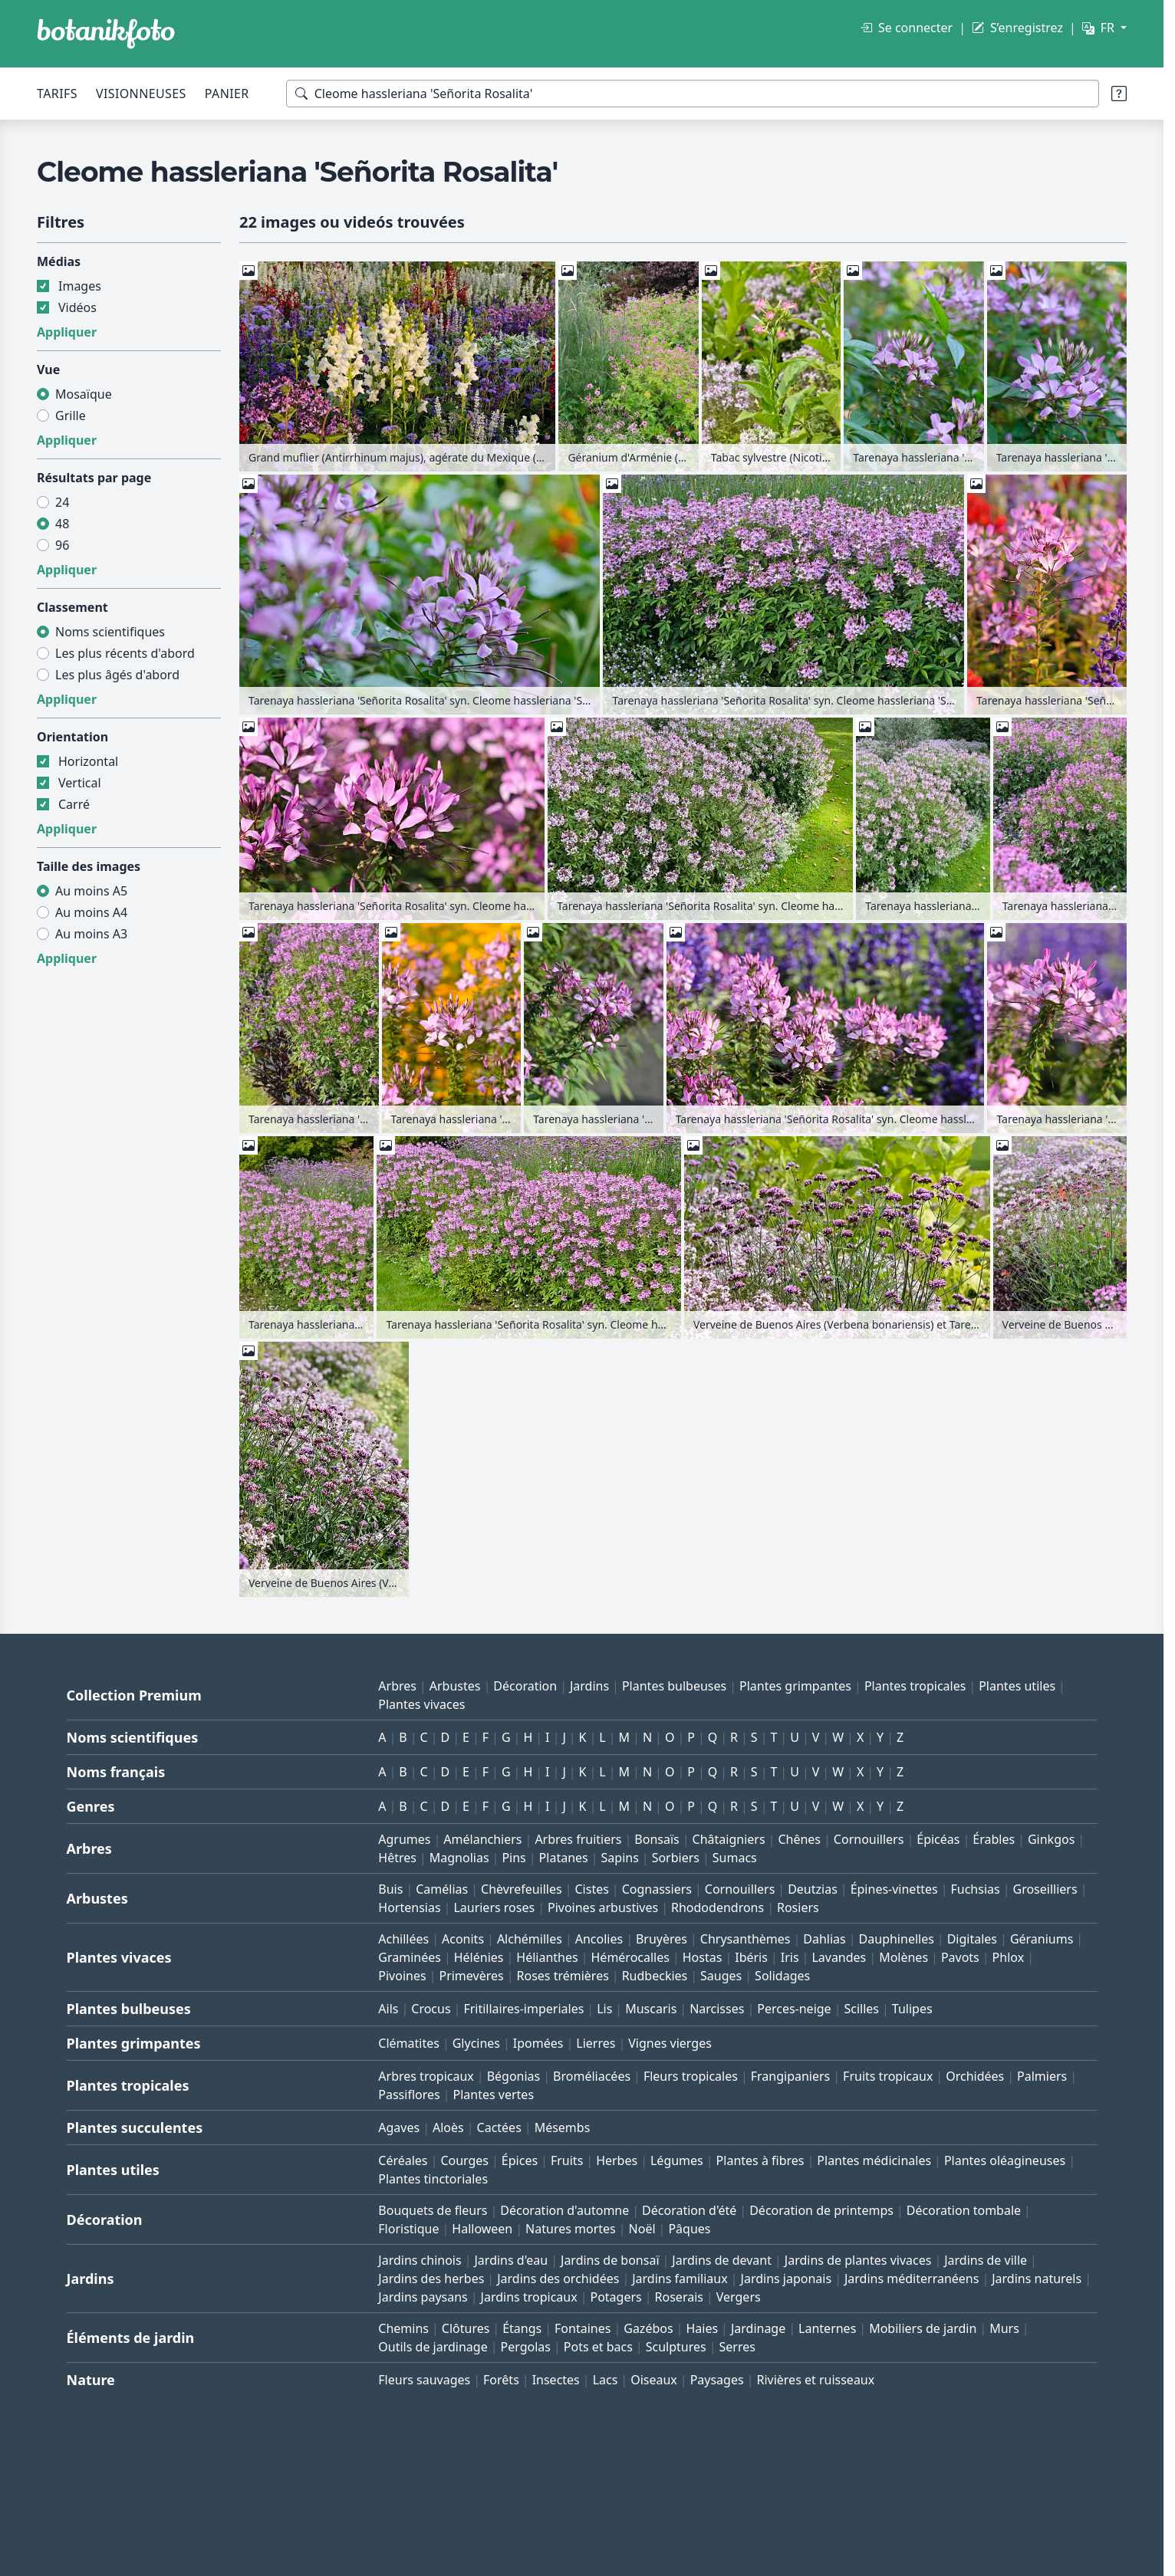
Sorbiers (675, 1857)
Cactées (499, 2127)
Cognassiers (657, 1889)
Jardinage (758, 2328)
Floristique (408, 2228)
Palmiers (1042, 2076)
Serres (737, 2346)
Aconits (463, 1938)
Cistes (591, 1889)
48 (62, 523)
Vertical (79, 782)
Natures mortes (570, 2228)
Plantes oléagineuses (1004, 2160)
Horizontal (88, 761)
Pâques (689, 2228)
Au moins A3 (91, 933)
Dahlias (824, 1938)
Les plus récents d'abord (125, 653)
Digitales (972, 1938)
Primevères (471, 1975)
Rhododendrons (717, 1907)
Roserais (679, 2296)
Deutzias (813, 1889)
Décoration (525, 1685)
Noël (642, 2228)
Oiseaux (653, 2379)
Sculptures (676, 2346)
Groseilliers (1045, 1889)
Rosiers (798, 1907)
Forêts (501, 2379)
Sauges (721, 1975)
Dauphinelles (896, 1938)
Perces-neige (794, 2008)
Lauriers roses (494, 1907)
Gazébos (648, 2328)
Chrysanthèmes (745, 1938)
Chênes (799, 1839)
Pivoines (402, 1975)
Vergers (738, 2296)
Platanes (563, 1857)
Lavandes (838, 1957)
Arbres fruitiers (578, 1839)
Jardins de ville (985, 2260)
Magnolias (459, 1857)
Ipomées (538, 2043)
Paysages (717, 2379)
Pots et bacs (598, 2346)
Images (79, 286)
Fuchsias (974, 1889)
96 (62, 545)
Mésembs (563, 2127)
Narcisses (717, 2008)
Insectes (556, 2379)
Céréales (402, 2160)
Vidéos (77, 307)
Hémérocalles (630, 1957)
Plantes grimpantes (795, 1685)
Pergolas (525, 2346)
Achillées (403, 1938)
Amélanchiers (482, 1839)
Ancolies (599, 1938)
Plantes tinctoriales (433, 2178)
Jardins (589, 1685)
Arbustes (455, 1685)
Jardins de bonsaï (610, 2260)
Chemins (403, 2328)
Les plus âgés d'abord (117, 674)
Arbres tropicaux (426, 2076)
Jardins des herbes (431, 2278)
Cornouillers (869, 1839)
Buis (390, 1889)
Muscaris (650, 2008)
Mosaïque (83, 394)
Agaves (399, 2127)
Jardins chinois (419, 2260)
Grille (70, 415)
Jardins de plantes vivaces (858, 2260)
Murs (1004, 2328)
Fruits (567, 2160)
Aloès (448, 2127)
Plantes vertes (494, 2094)
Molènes (903, 1957)
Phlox (1008, 1957)
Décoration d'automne (564, 2210)
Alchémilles (529, 1938)
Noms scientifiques (110, 631)
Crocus (430, 2008)
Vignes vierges (670, 2043)
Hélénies (479, 1957)
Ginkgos (1051, 1839)
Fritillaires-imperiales (523, 2008)
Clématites (408, 2043)
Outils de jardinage (432, 2346)
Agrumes (404, 1839)
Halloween (482, 2228)
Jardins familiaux (679, 2278)
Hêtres (397, 1857)
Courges (464, 2160)
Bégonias (514, 2076)
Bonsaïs (656, 1839)
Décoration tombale (964, 2210)
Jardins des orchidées (558, 2278)
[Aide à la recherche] (1119, 93)
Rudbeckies (655, 1975)
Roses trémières (563, 1975)
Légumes (676, 2160)
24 (62, 502)
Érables (994, 1839)
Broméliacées (591, 2076)
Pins (513, 1857)
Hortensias (409, 1907)
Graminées (409, 1957)
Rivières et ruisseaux (815, 2379)
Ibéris (751, 1957)
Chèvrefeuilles (521, 1889)
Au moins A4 (91, 912)
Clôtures (466, 2328)
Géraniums (1041, 1938)
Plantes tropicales (915, 1685)
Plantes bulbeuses (674, 1685)
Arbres (397, 1685)
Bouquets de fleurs (432, 2210)
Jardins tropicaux (529, 2296)
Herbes (616, 2160)
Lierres (595, 2043)
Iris (790, 1957)
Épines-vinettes (894, 1889)
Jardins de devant (722, 2260)
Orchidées (975, 2076)
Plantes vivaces (421, 1704)
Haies (702, 2328)
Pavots (960, 1957)
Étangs (521, 2328)
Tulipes (912, 2008)
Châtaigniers (729, 1839)
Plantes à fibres (760, 2160)
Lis (604, 2008)
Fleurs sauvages (424, 2379)
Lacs (605, 2379)
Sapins (620, 1857)
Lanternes (827, 2328)
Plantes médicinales (874, 2160)
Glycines (476, 2043)
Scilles (861, 2008)
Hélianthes (547, 1957)
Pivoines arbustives (603, 1907)
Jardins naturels (1036, 2278)
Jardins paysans (422, 2296)
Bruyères (661, 1938)
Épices (520, 2160)
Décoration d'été (689, 2210)
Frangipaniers (791, 2076)
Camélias (442, 1889)
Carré (74, 804)
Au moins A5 (91, 890)
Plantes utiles (1017, 1685)
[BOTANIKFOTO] (106, 33)
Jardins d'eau (511, 2260)
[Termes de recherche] (692, 93)
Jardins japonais (786, 2278)
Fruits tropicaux (888, 2076)
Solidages (782, 1975)
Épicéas (938, 1839)
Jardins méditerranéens (911, 2278)
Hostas (702, 1957)
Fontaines (583, 2328)
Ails (388, 2008)
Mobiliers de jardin (922, 2328)
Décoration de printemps (821, 2210)
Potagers (615, 2296)
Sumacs (735, 1857)
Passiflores (408, 2094)
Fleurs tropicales (690, 2076)
